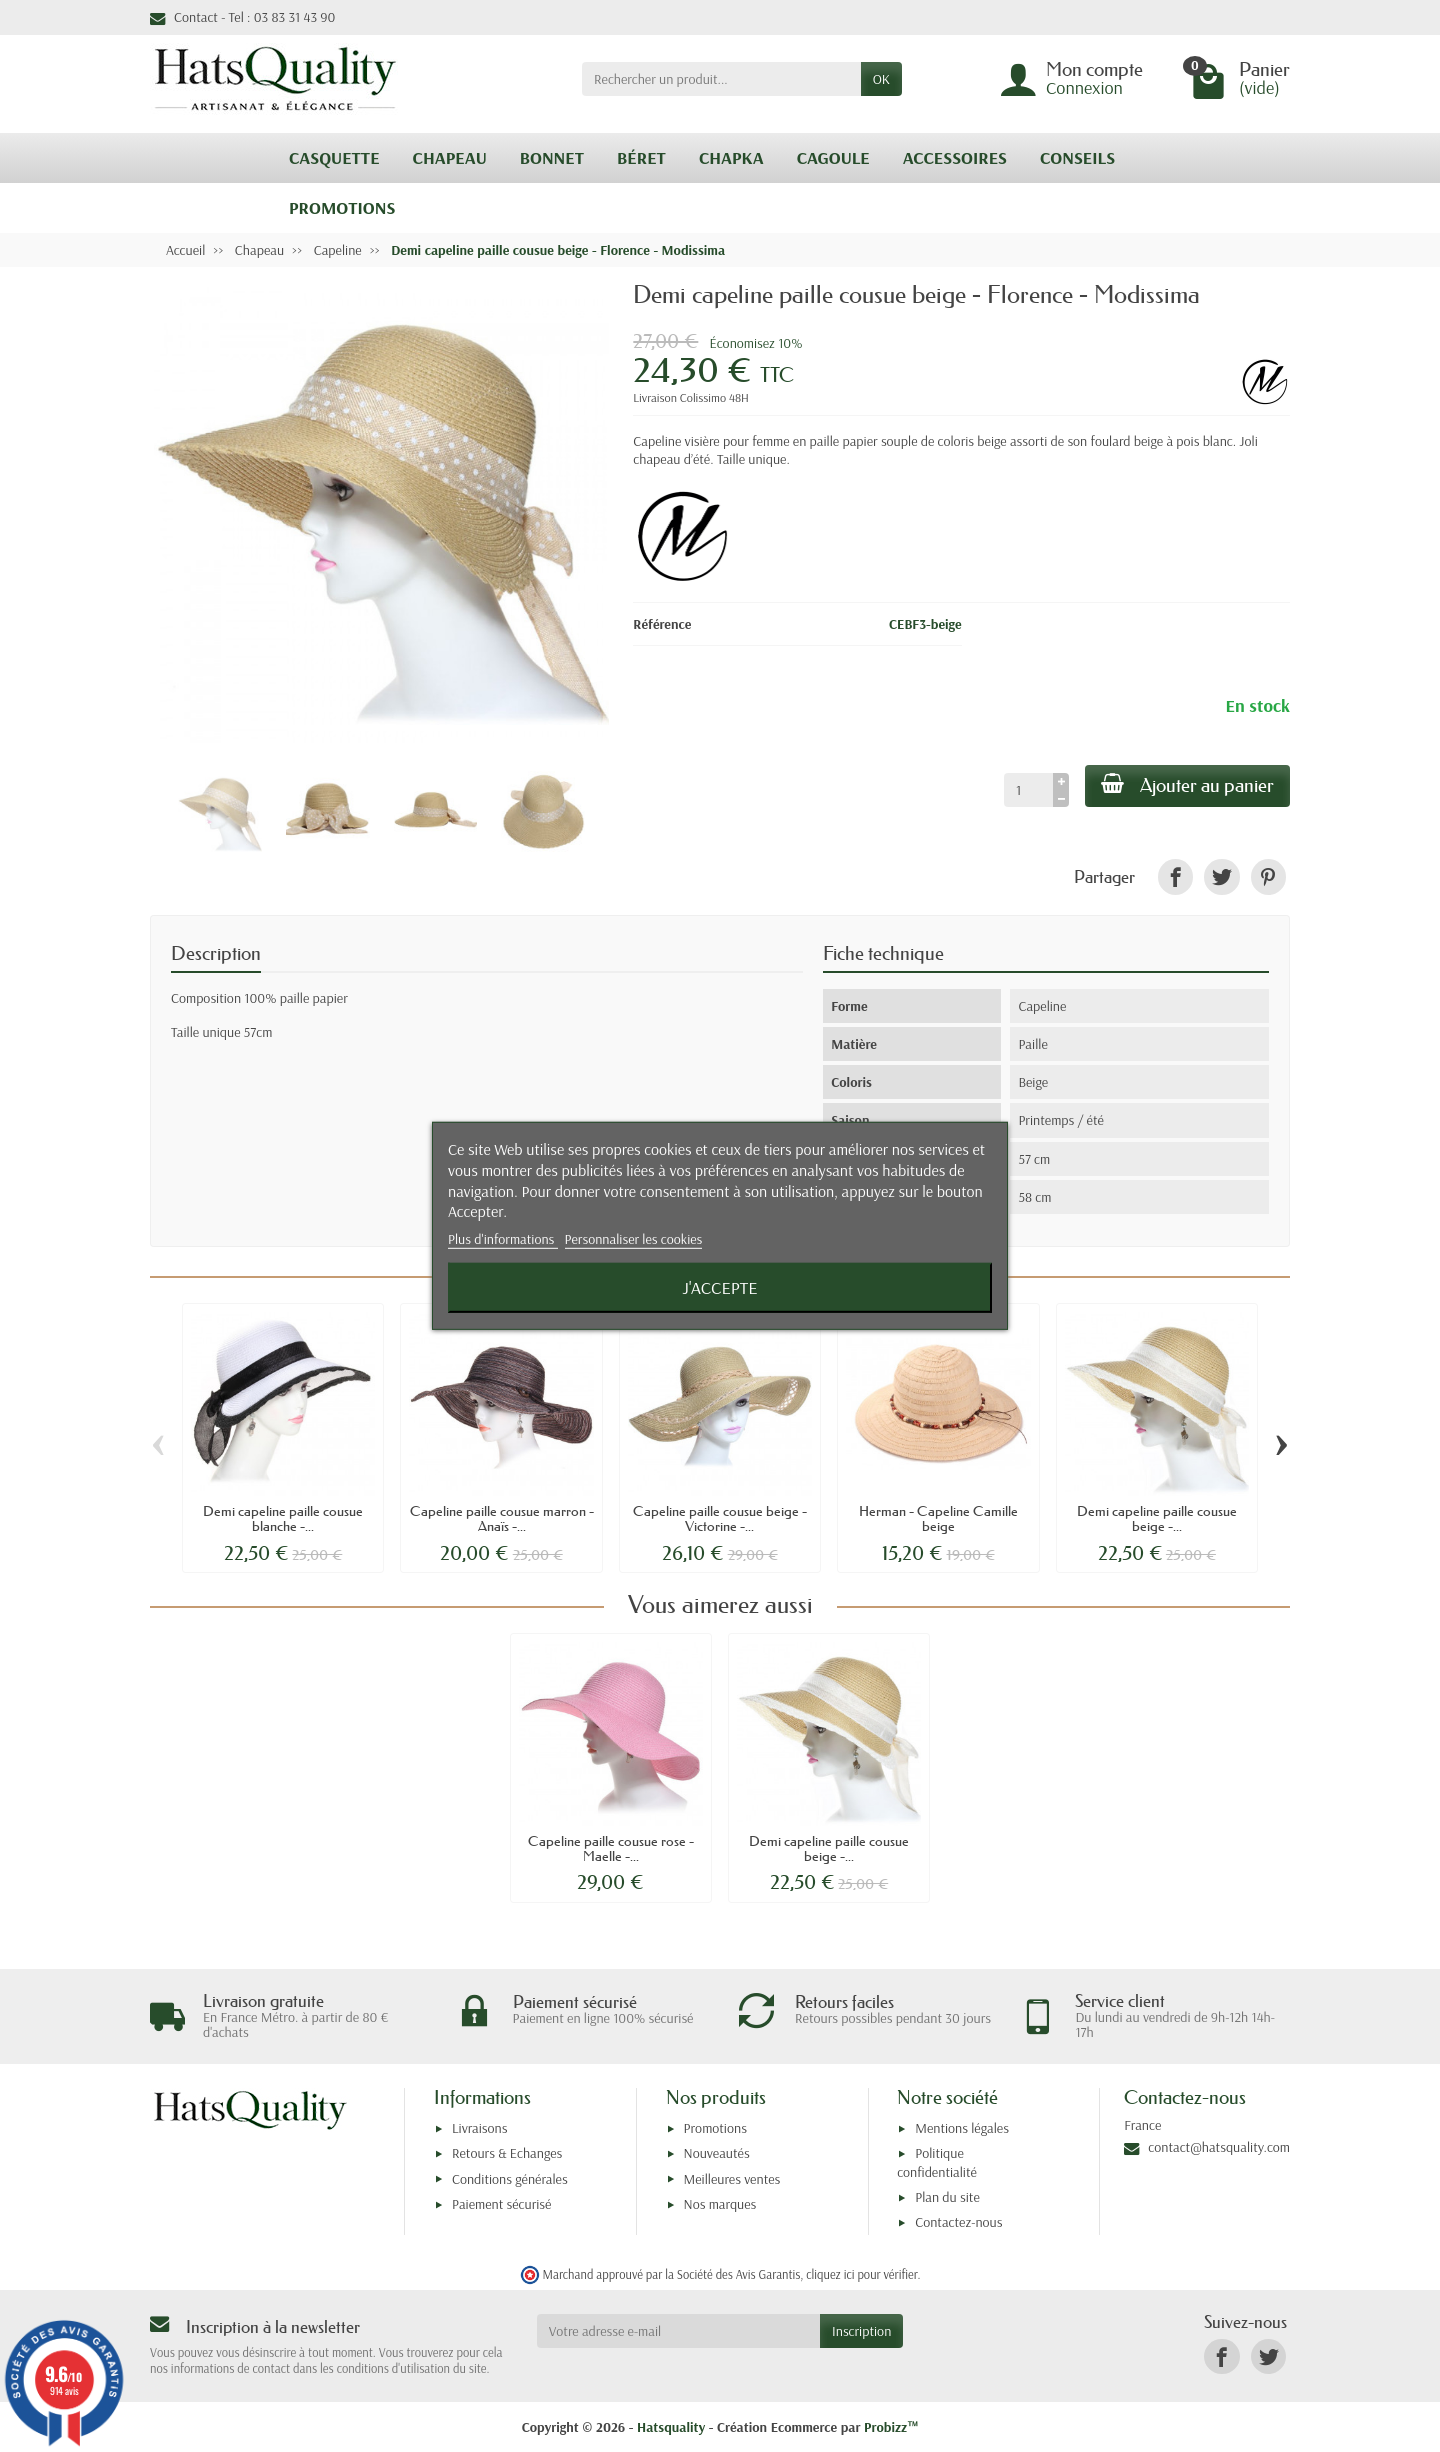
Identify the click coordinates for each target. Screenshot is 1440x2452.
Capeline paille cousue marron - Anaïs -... (502, 1518)
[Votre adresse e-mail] (678, 2331)
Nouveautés (717, 2153)
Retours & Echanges (507, 2153)
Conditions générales (510, 2179)
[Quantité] (1028, 790)
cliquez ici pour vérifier (861, 2274)
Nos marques (720, 2204)
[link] (1175, 876)
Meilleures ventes (732, 2179)
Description (216, 953)
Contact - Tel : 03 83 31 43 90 (242, 17)
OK (881, 79)
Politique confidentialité (937, 2162)
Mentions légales (962, 2128)
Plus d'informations (503, 1239)
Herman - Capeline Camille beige (938, 1518)
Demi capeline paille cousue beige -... (1157, 1518)
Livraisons (480, 2128)
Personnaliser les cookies (634, 1239)
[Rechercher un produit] (721, 79)
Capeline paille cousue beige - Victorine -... (720, 1518)
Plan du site (947, 2197)
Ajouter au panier (1187, 785)
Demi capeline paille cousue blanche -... (283, 1518)
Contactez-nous (958, 2222)
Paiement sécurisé (501, 2204)
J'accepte (719, 1287)
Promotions (715, 2128)
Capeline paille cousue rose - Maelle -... (611, 1848)
